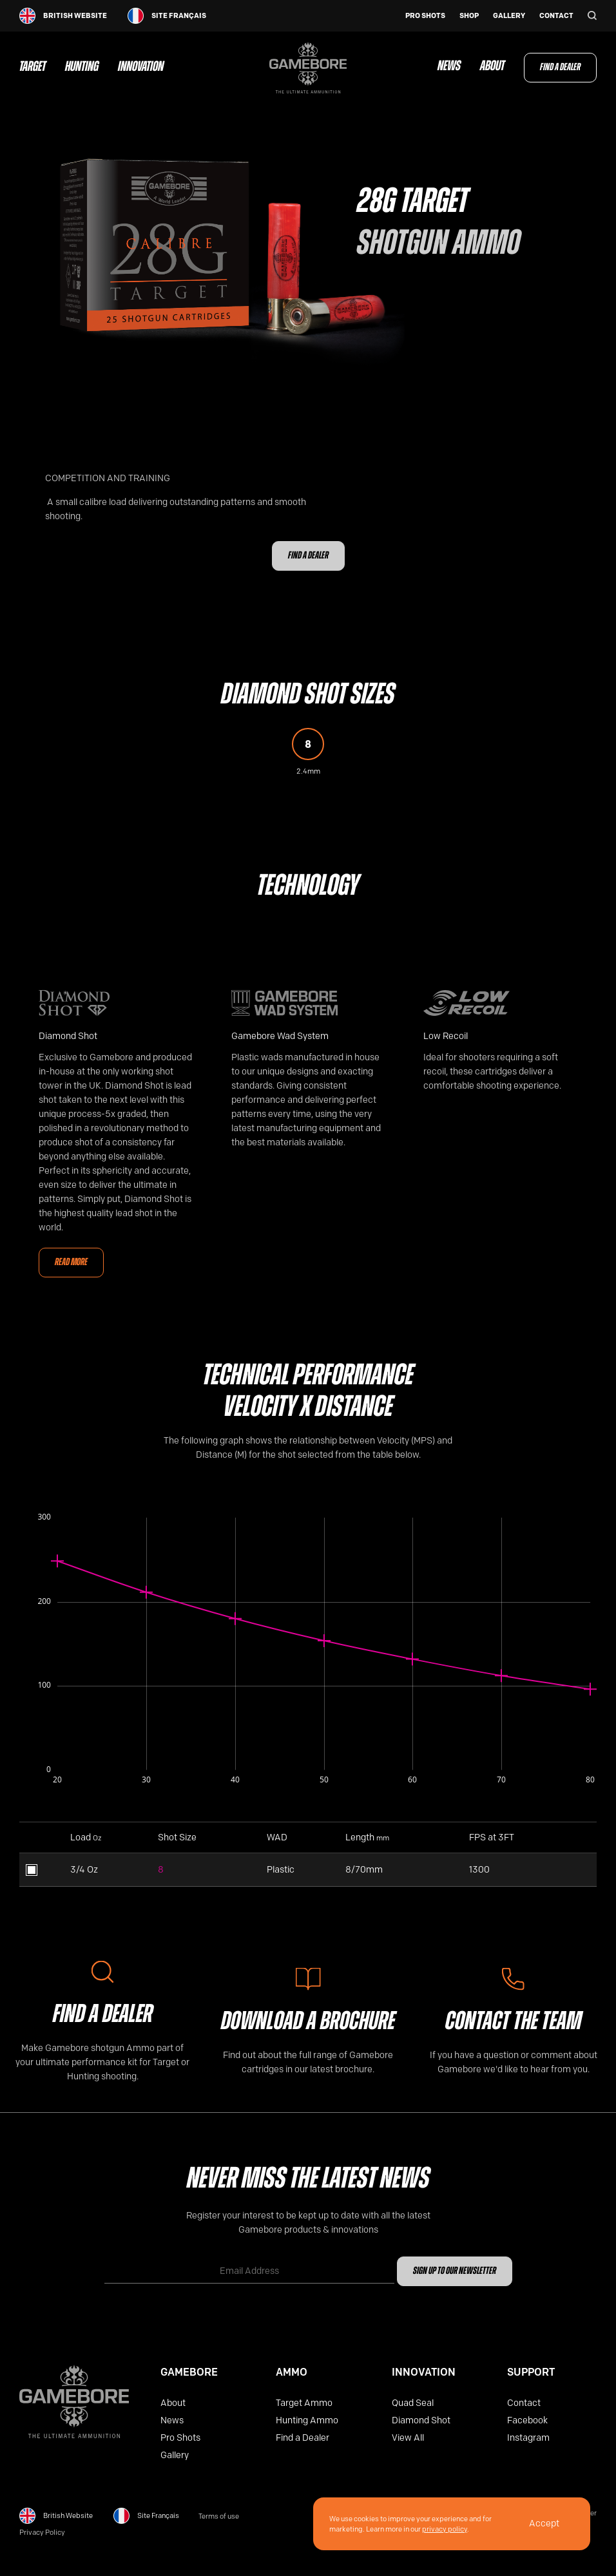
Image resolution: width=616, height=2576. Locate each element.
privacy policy (444, 2528)
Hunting (82, 68)
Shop (469, 15)
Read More (71, 1262)
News (449, 67)
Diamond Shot (421, 2420)
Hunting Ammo (307, 2420)
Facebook (527, 2420)
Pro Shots (425, 15)
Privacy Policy (42, 2532)
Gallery (509, 15)
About (492, 67)
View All (408, 2437)
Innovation (141, 68)
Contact (556, 15)
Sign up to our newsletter (454, 2271)
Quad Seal (413, 2403)
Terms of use (218, 2516)
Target (32, 68)
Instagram (528, 2437)
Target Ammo (304, 2403)
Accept (544, 2523)
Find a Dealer (560, 67)
